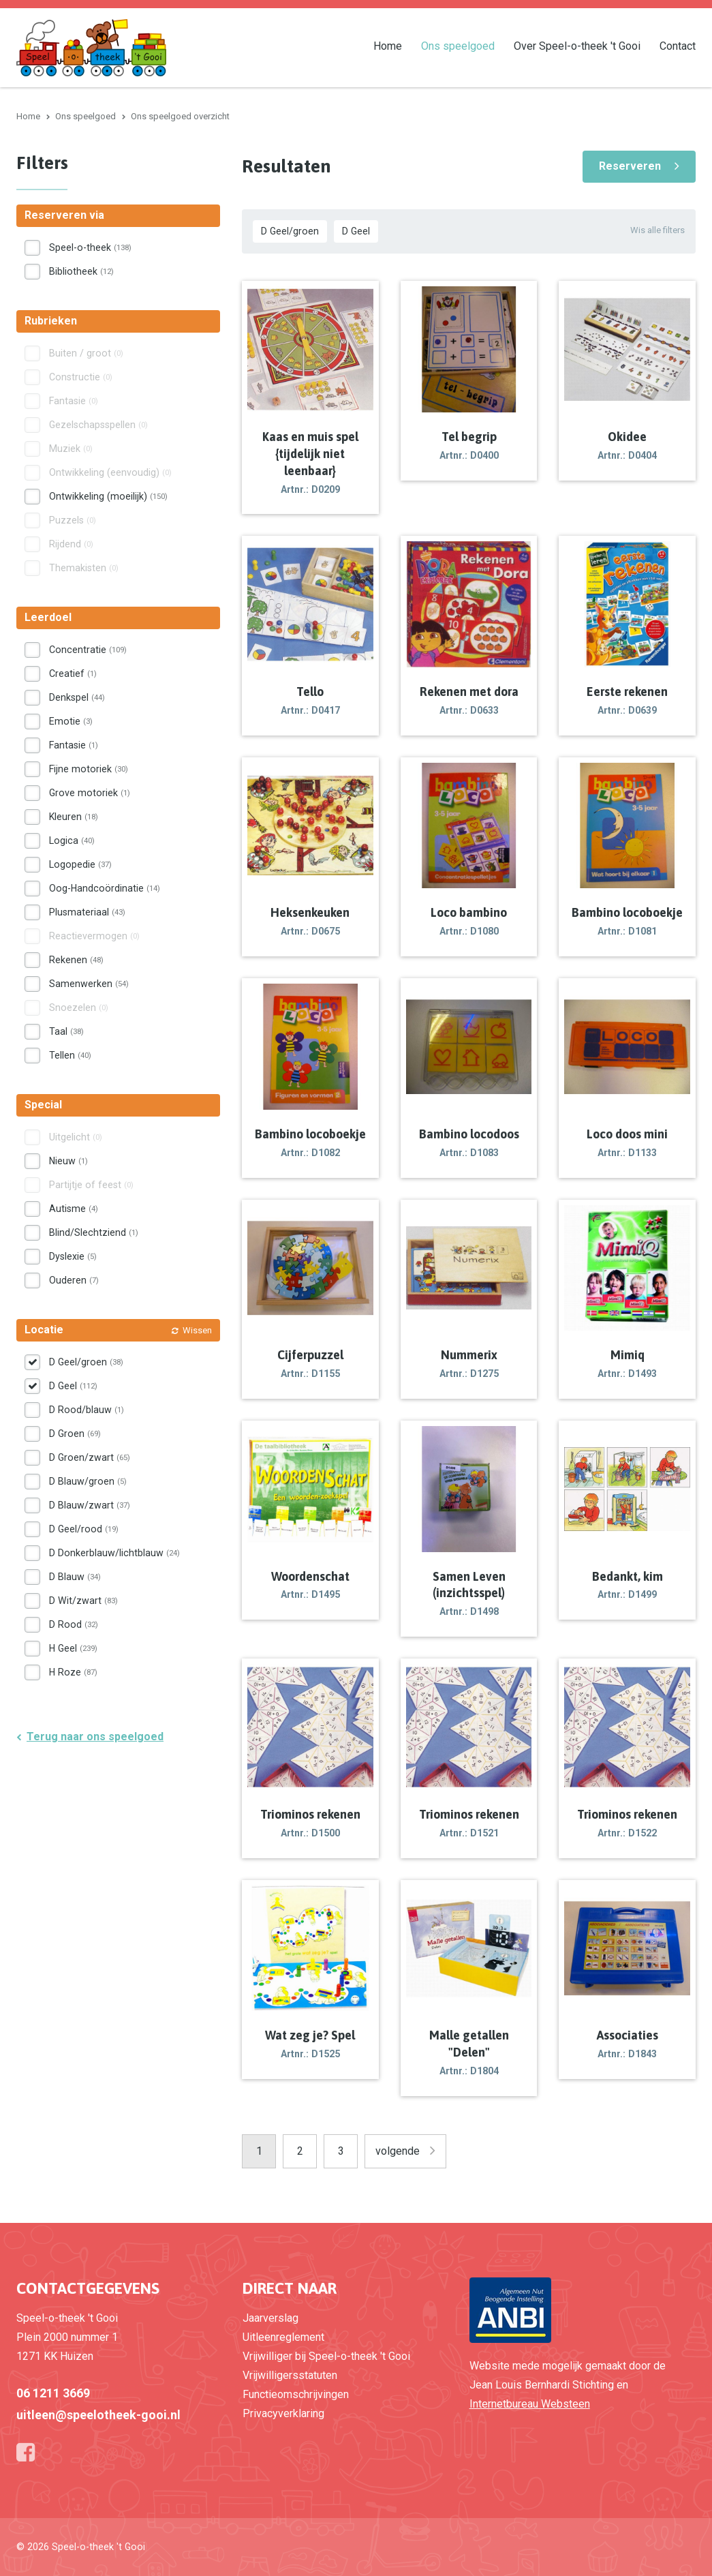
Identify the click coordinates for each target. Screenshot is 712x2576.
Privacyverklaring (283, 2413)
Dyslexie (73, 1256)
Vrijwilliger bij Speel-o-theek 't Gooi (326, 2356)
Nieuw (68, 1160)
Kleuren (73, 816)
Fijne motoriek (88, 768)
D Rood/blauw (86, 1409)
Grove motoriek (89, 792)
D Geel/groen (290, 231)
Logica (72, 840)
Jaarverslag (270, 2318)
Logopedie (80, 864)
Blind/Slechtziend (93, 1232)
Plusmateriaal (87, 912)
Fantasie (73, 745)
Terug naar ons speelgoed (95, 1736)
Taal (66, 1031)
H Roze (73, 1672)
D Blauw (75, 1576)
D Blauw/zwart (89, 1505)
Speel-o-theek (90, 247)
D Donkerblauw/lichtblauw (114, 1552)
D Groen (75, 1433)
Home (387, 45)
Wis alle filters (657, 230)
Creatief (73, 673)
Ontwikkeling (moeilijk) (108, 496)
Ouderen (74, 1280)
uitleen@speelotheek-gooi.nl (98, 2415)
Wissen (197, 1330)
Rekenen (76, 959)
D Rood (73, 1624)
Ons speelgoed (458, 45)
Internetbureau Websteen (529, 2403)
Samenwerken (89, 983)
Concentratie (88, 649)
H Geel (73, 1648)
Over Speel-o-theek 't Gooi (577, 45)
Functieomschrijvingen (296, 2394)
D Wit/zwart (83, 1600)
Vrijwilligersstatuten (290, 2375)
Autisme (73, 1208)
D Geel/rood (84, 1529)
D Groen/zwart (89, 1457)
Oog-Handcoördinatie (104, 888)
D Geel (356, 231)
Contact (678, 45)
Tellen (70, 1055)
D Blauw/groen (88, 1481)
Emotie (71, 721)
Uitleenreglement (283, 2337)
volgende (397, 2151)
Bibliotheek (81, 271)
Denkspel (77, 697)
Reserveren (630, 166)
